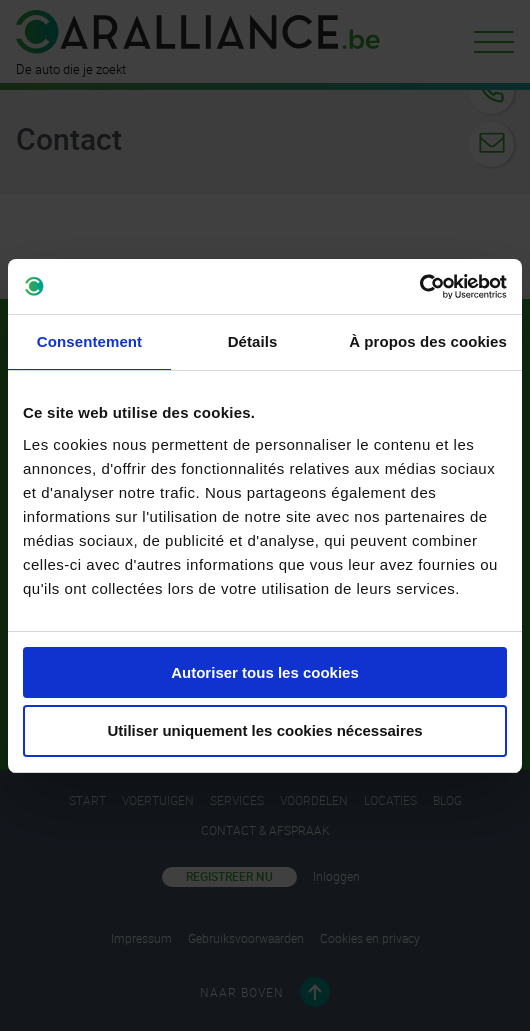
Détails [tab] (253, 341)
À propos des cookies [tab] (428, 341)
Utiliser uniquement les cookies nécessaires (264, 730)
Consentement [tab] (89, 341)
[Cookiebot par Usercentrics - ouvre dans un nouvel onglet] (419, 287)
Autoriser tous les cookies (265, 672)
